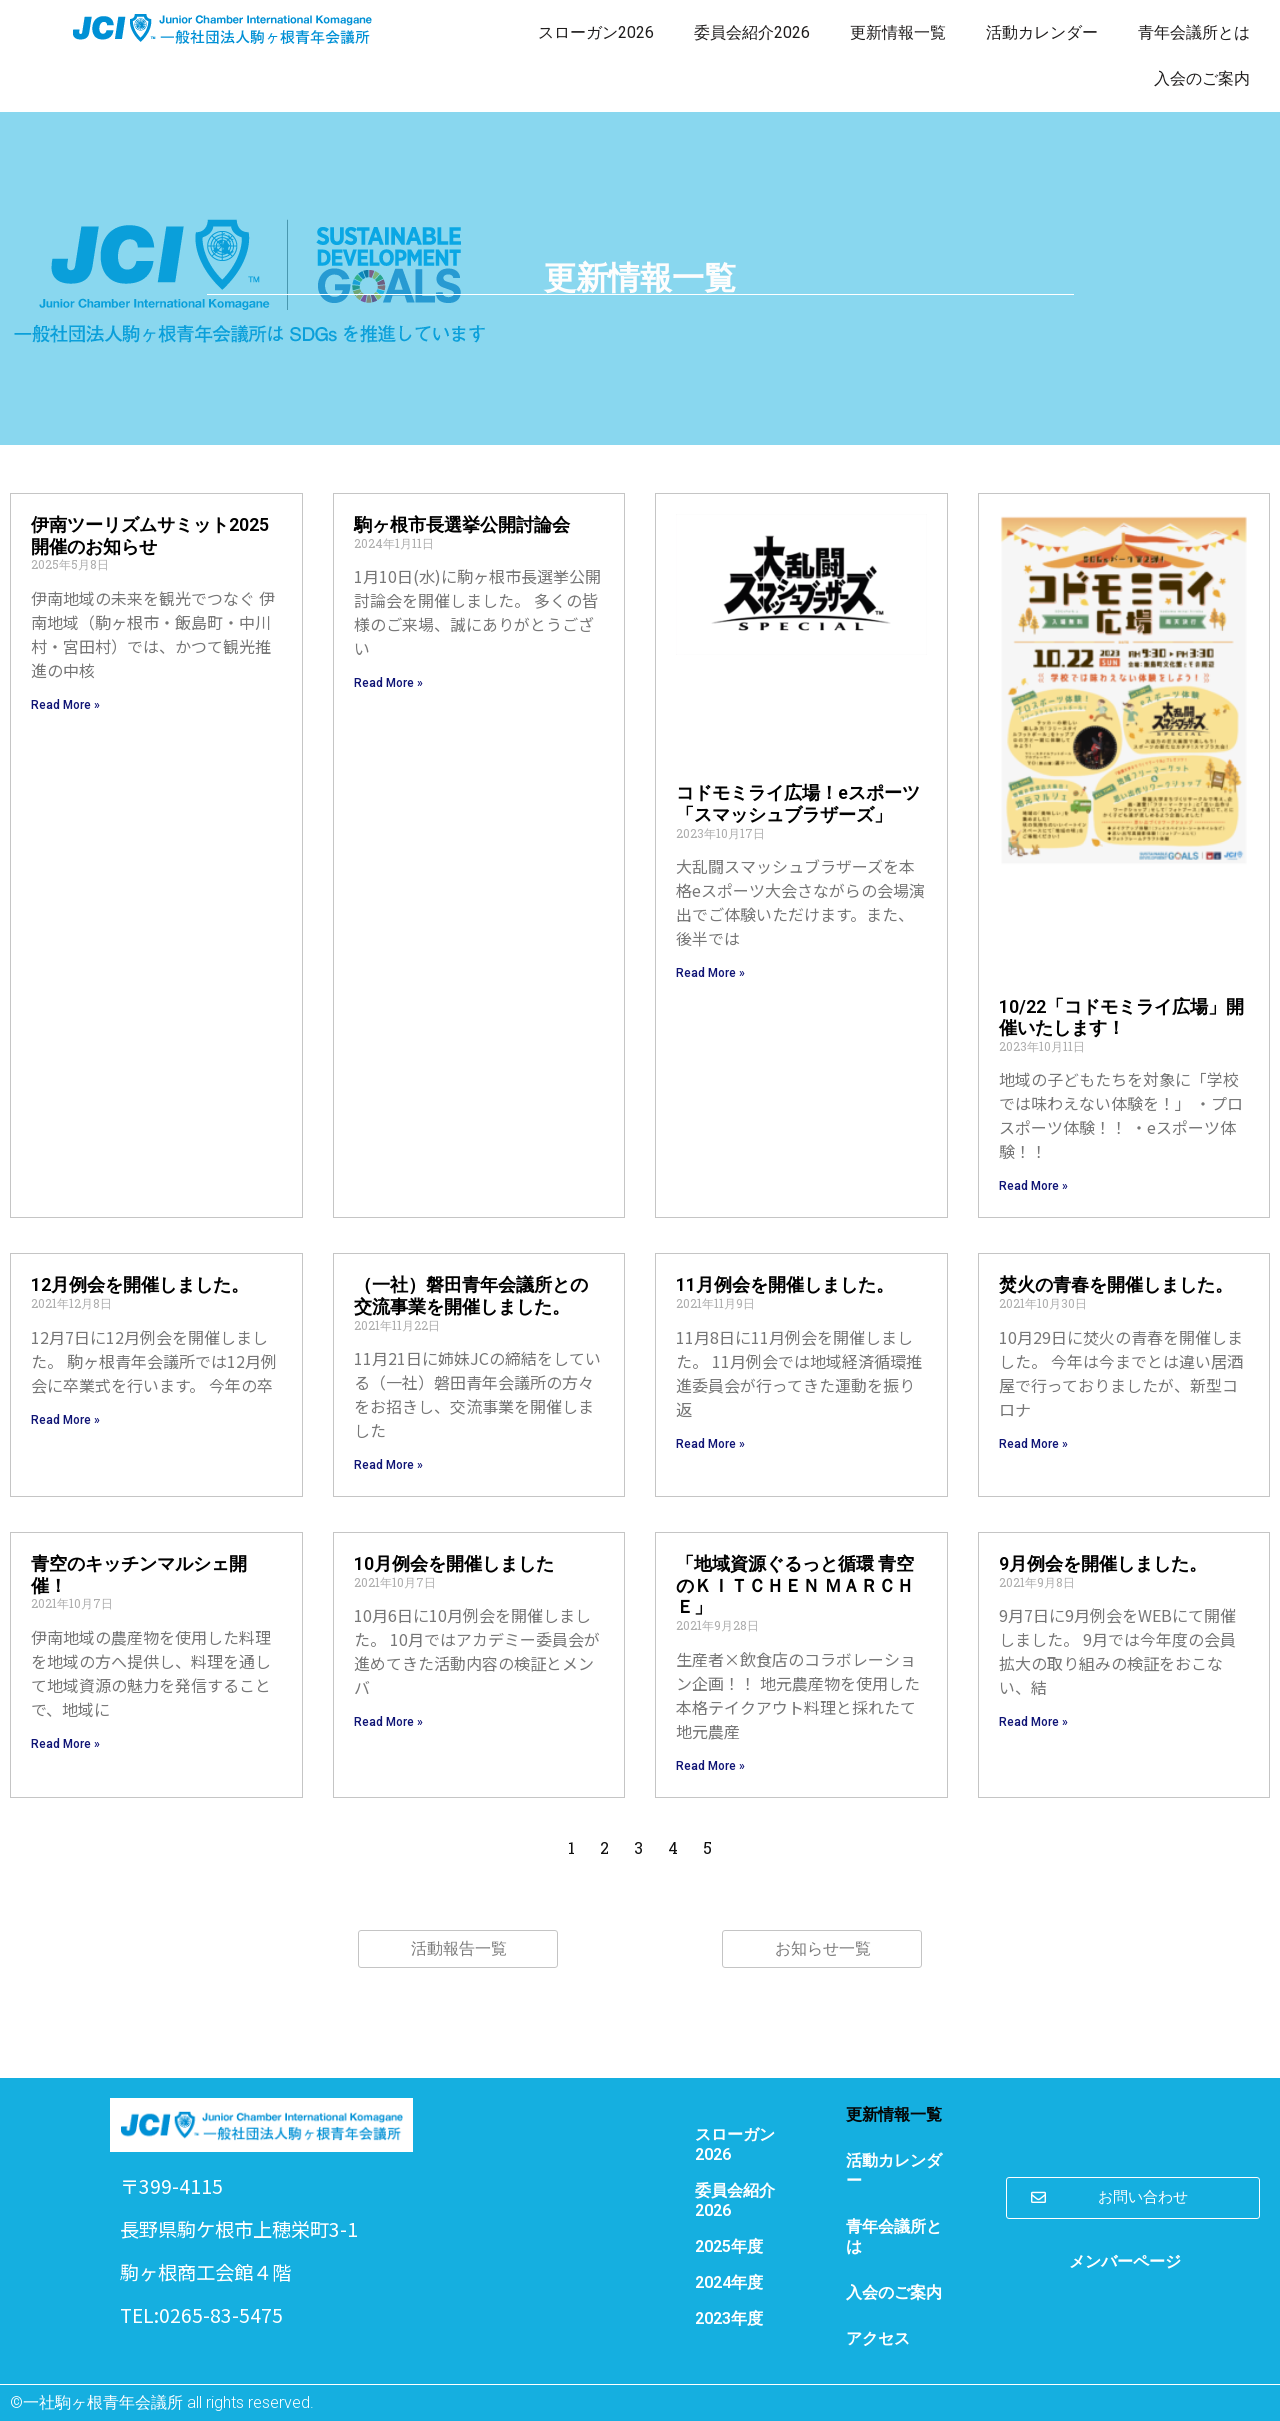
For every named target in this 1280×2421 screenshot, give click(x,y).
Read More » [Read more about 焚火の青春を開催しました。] (1033, 1444)
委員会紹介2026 (752, 32)
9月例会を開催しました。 (1103, 1563)
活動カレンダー (1042, 32)
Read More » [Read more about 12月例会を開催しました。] (65, 1420)
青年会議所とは (1194, 32)
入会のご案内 (1202, 78)
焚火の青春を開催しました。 (1116, 1284)
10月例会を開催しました (454, 1563)
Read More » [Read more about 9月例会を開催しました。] (1033, 1722)
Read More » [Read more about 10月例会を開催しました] (388, 1722)
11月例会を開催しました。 (785, 1284)
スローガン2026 (596, 32)
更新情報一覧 (898, 32)
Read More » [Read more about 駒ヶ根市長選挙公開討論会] (388, 683)
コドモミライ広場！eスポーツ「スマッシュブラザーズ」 (798, 803)
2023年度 (729, 2318)
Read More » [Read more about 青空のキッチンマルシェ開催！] (65, 1744)
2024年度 (729, 2282)
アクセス (878, 2338)
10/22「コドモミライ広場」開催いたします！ (1121, 1017)
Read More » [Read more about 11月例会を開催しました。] (710, 1444)
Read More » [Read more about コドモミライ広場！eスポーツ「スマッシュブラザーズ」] (710, 973)
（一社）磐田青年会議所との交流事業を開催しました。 (471, 1295)
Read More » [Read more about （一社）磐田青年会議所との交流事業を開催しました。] (388, 1465)
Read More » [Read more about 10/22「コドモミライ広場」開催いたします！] (1033, 1186)
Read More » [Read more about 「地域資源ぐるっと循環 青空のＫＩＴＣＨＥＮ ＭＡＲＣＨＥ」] (710, 1766)
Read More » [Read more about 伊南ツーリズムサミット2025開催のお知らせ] (65, 705)
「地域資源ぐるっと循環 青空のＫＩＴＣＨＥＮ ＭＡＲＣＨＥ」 (795, 1585)
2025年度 (729, 2246)
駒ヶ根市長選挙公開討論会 (462, 524)
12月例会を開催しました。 (140, 1284)
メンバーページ (1125, 2261)
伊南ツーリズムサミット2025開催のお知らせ (150, 535)
